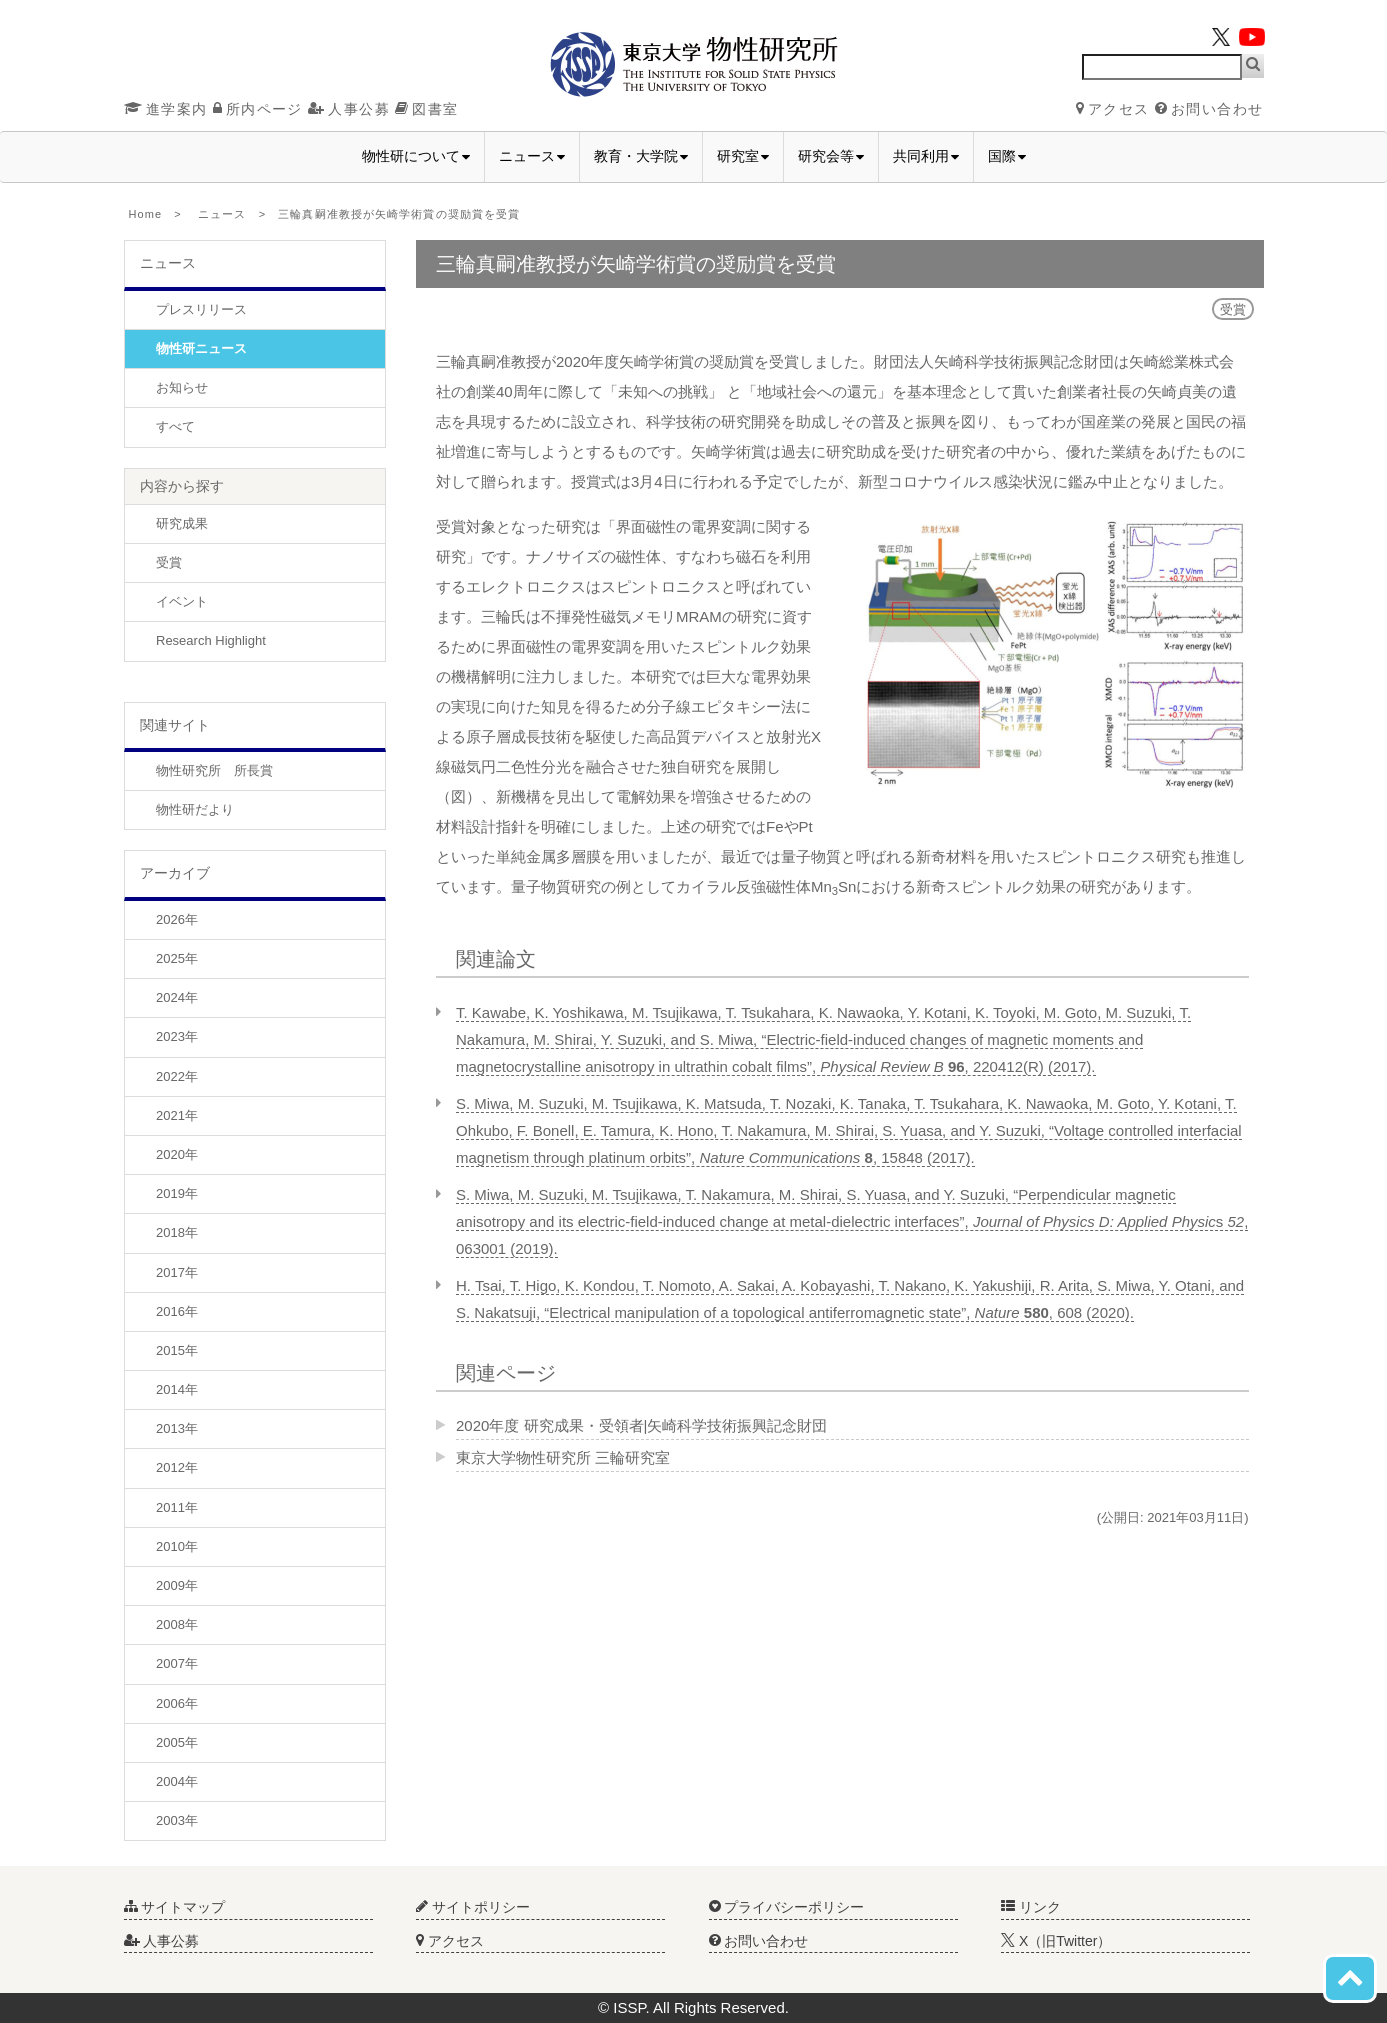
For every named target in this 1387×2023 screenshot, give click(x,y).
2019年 (177, 1193)
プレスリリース (201, 309)
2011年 (177, 1507)
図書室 (426, 109)
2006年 (177, 1703)
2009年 (177, 1585)
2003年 (177, 1820)
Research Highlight (211, 640)
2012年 (177, 1467)
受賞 (169, 562)
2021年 (177, 1115)
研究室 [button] (743, 156)
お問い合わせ (1209, 109)
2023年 (177, 1036)
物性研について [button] (416, 156)
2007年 (177, 1663)
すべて (175, 426)
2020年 (177, 1154)
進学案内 (166, 109)
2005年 (177, 1742)
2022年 (177, 1076)
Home (146, 214)
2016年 (177, 1311)
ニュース (222, 214)
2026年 (177, 919)
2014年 (177, 1389)
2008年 (177, 1624)
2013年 (177, 1428)
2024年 (177, 997)
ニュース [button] (532, 156)
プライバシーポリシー (787, 1907)
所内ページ (258, 109)
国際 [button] (1007, 156)
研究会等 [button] (831, 156)
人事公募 (349, 109)
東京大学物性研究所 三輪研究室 (563, 1457)
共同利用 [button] (926, 156)
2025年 (177, 958)
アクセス (1113, 109)
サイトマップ (175, 1907)
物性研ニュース (201, 348)
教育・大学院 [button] (641, 156)
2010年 (177, 1546)
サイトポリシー (473, 1907)
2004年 (177, 1781)
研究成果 (182, 523)
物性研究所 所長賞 (214, 770)
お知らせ (182, 387)
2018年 (177, 1232)
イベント (182, 601)
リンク (1031, 1907)
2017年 (177, 1272)
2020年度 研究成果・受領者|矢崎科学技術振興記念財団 (641, 1425)
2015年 (177, 1350)
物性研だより (195, 809)
